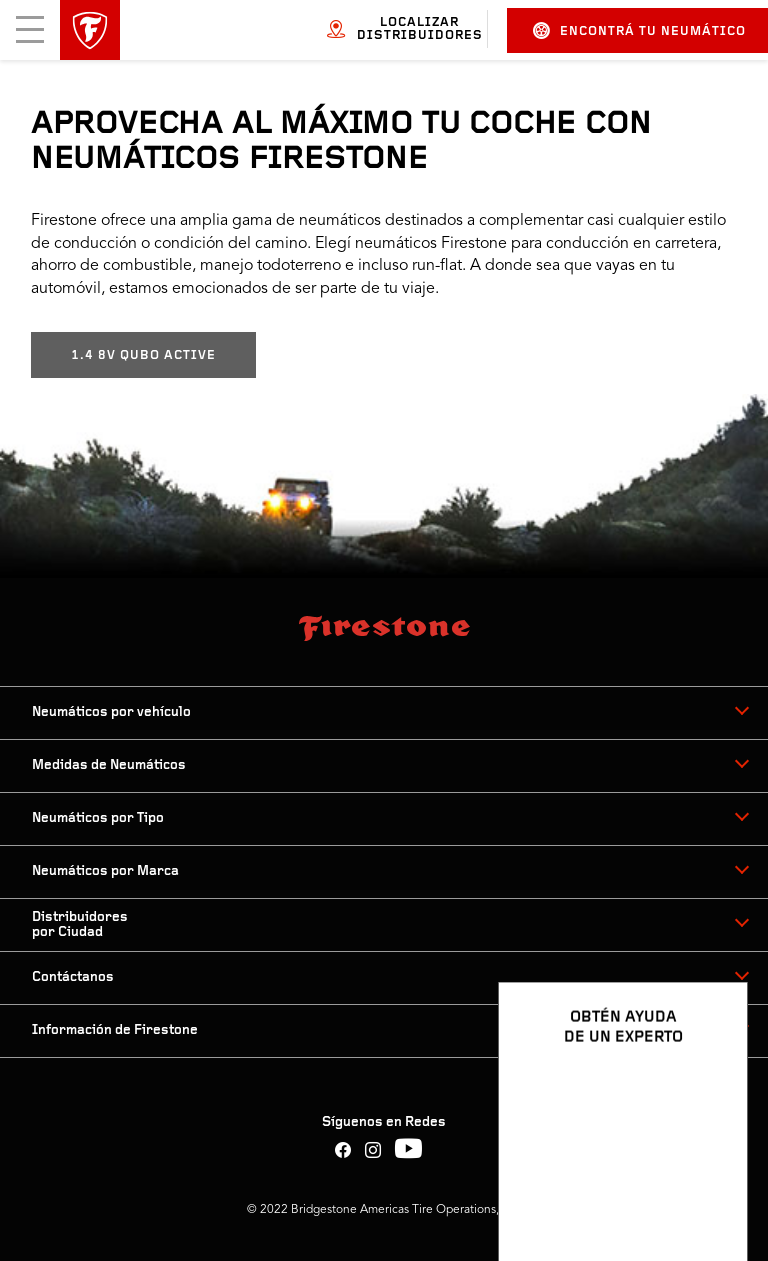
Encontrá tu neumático (639, 30)
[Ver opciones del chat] (710, 1188)
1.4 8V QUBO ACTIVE (143, 355)
